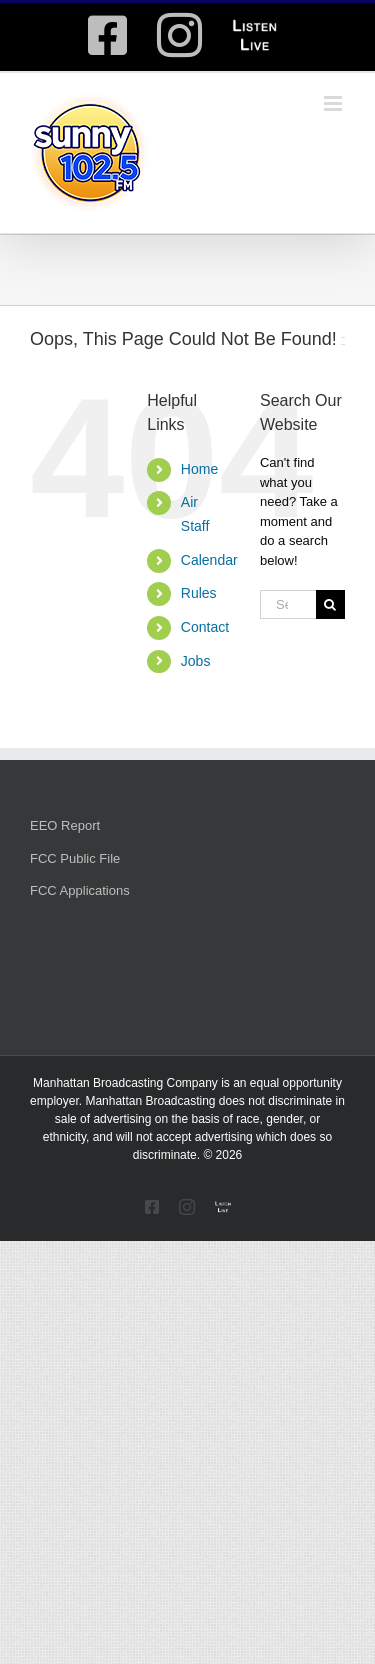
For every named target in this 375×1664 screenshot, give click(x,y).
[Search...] (288, 604)
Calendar (209, 560)
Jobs (196, 661)
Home (199, 469)
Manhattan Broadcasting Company (125, 1083)
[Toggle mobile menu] (334, 103)
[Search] (330, 604)
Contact (205, 627)
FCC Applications (80, 890)
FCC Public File (75, 858)
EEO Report (65, 825)
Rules (199, 593)
